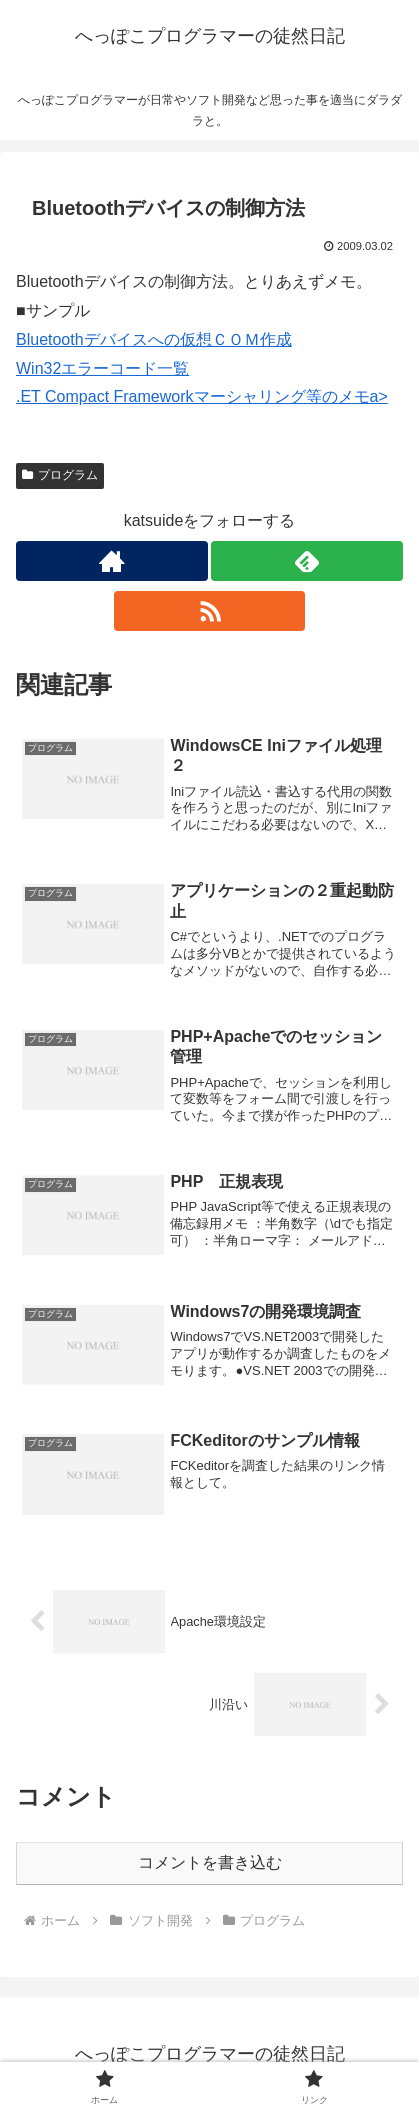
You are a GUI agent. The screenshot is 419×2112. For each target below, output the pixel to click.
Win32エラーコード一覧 (102, 368)
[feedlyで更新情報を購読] (307, 561)
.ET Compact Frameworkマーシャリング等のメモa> (202, 396)
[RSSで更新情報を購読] (210, 611)
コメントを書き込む (210, 1862)
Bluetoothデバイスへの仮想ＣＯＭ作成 (154, 339)
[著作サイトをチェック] (112, 561)
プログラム (60, 475)
